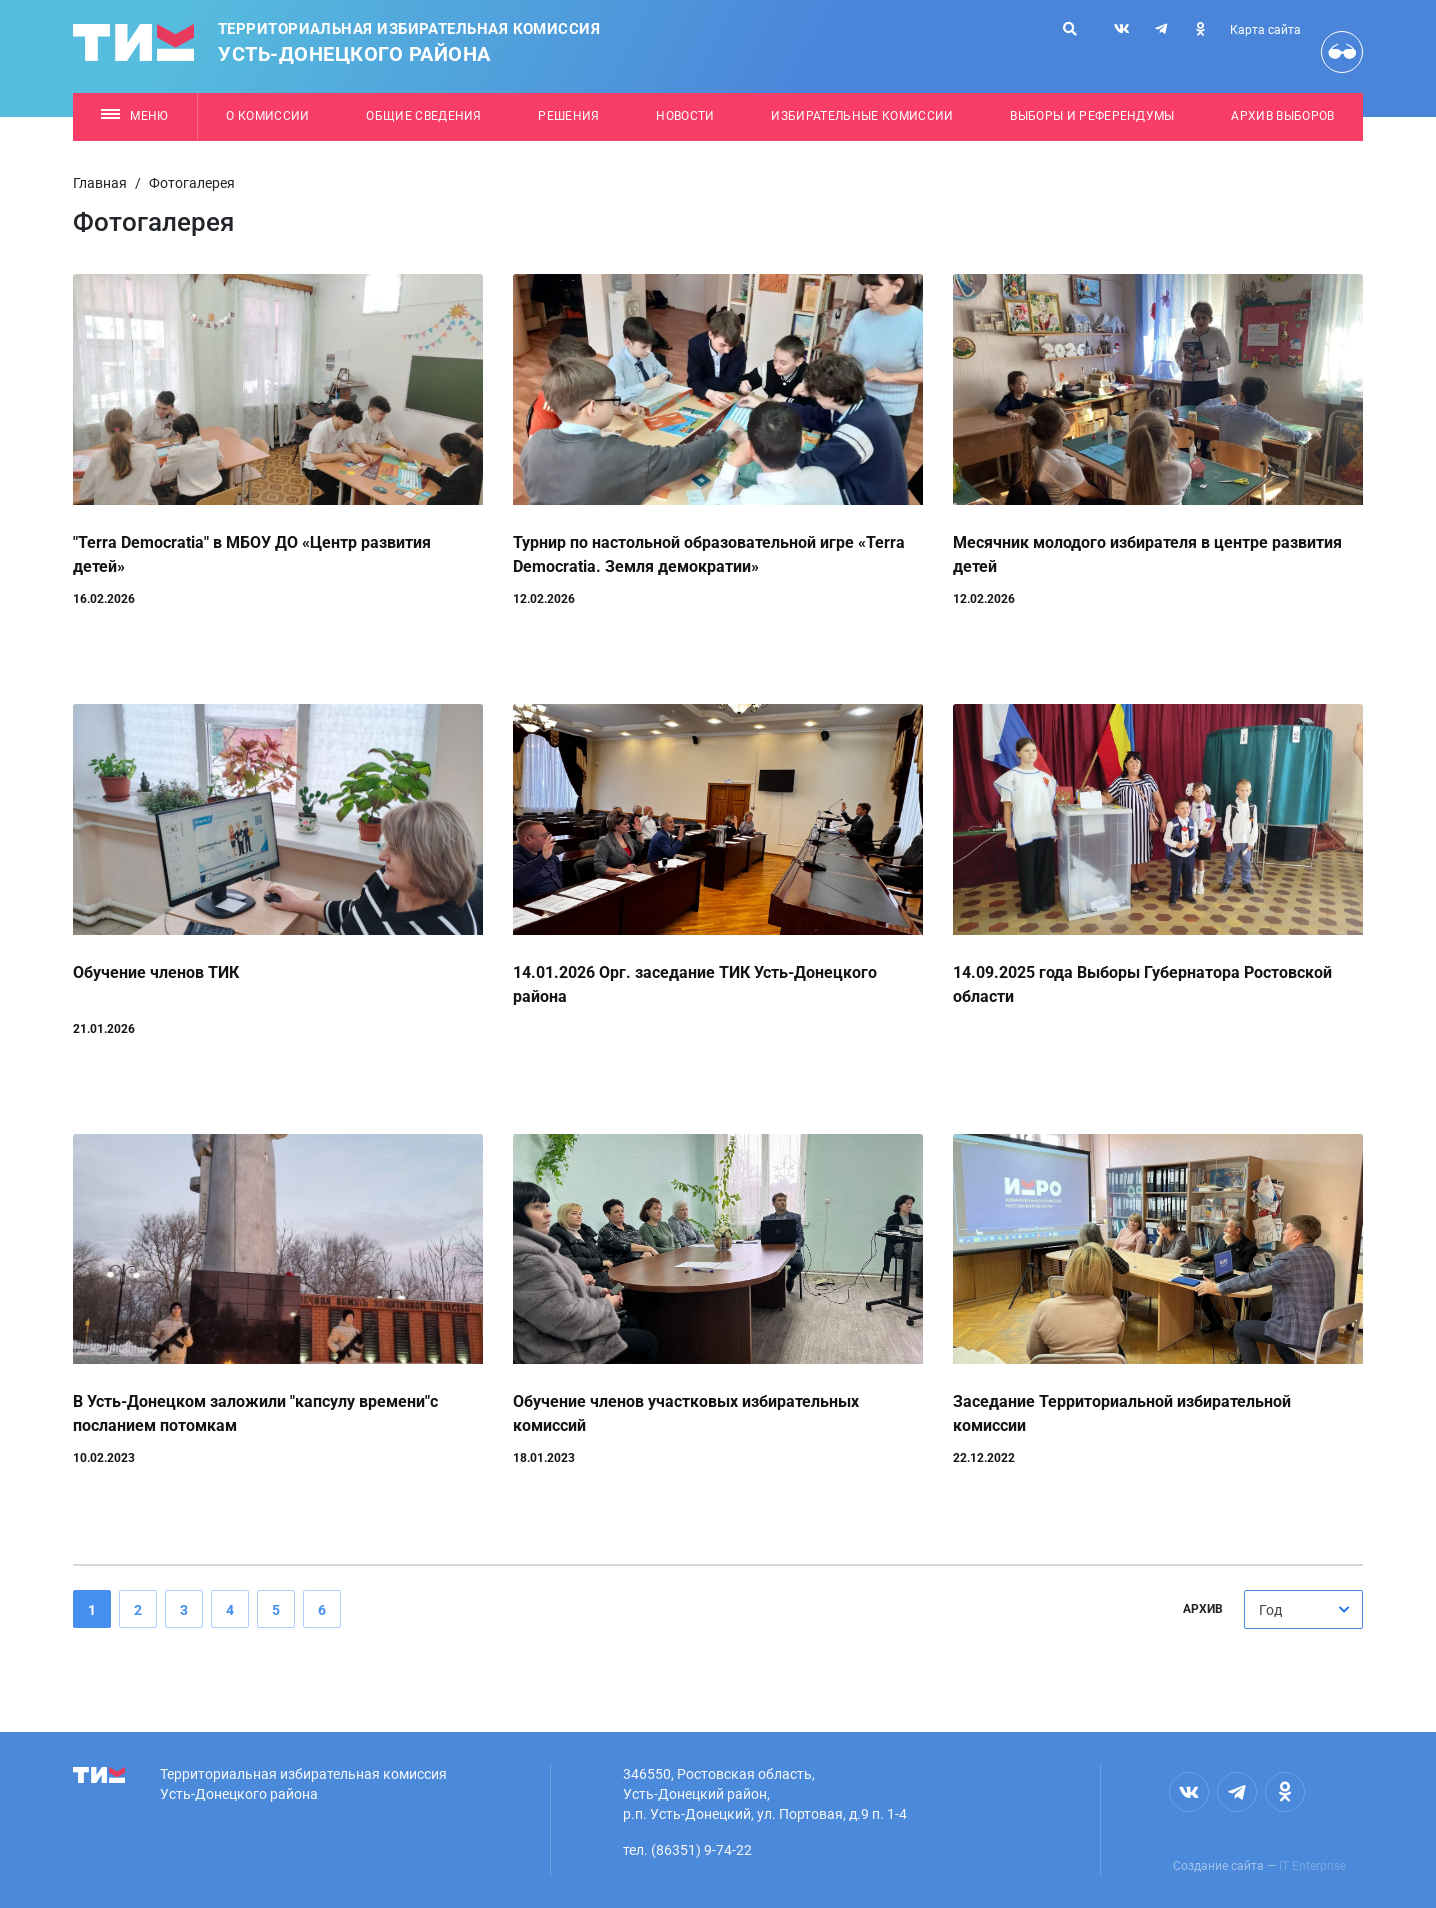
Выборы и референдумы (1092, 116)
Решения (568, 116)
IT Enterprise (1312, 1866)
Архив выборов (1282, 116)
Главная (100, 183)
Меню (134, 116)
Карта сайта (1265, 30)
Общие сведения (424, 116)
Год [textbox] (1270, 1610)
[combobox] (1304, 1609)
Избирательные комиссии (862, 116)
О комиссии (267, 116)
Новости (685, 116)
